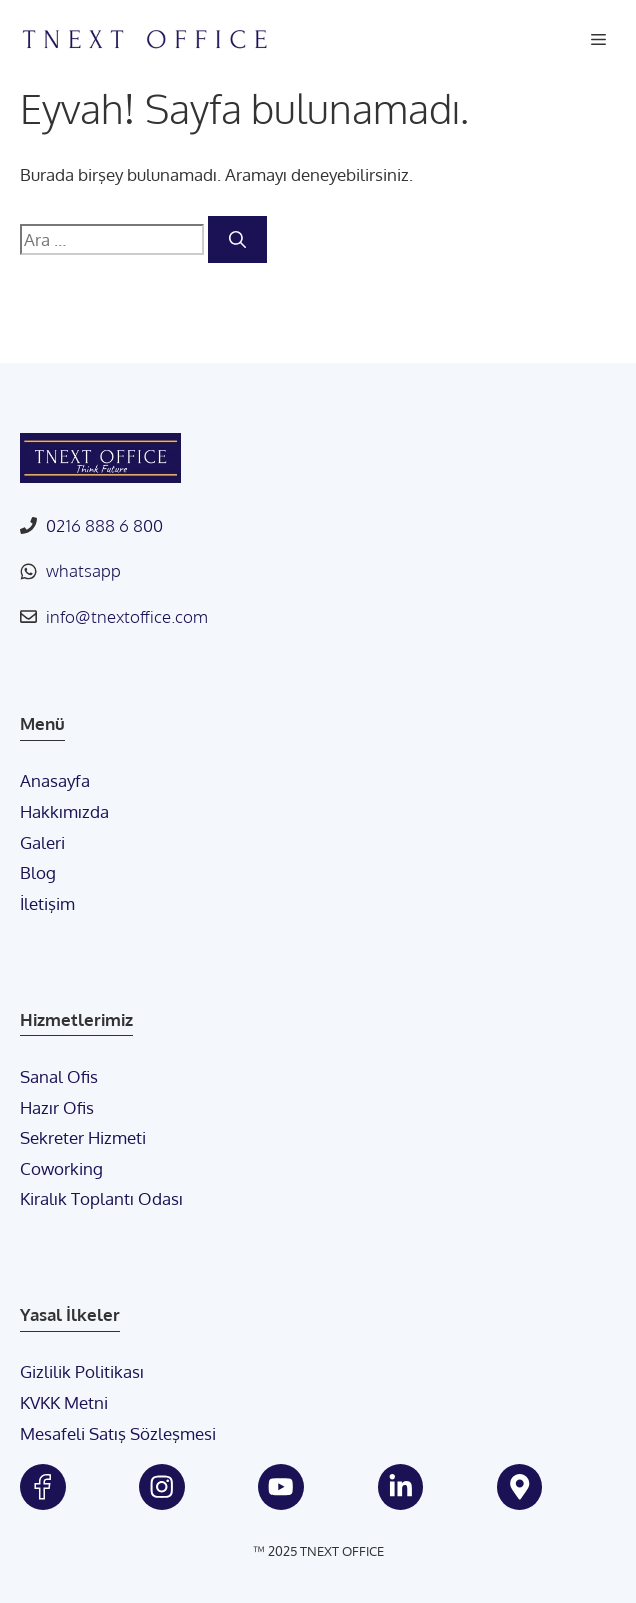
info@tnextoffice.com (127, 616)
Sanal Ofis (59, 1076)
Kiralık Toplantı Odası (101, 1198)
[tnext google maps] (520, 1487)
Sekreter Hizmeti (83, 1137)
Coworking (61, 1168)
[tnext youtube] (281, 1487)
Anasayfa (55, 780)
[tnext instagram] (162, 1487)
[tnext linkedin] (401, 1487)
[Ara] (237, 240)
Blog (38, 872)
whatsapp (83, 570)
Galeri (42, 842)
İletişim (47, 903)
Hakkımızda (64, 811)
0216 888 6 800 (104, 525)
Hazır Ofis (57, 1107)
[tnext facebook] (43, 1487)
